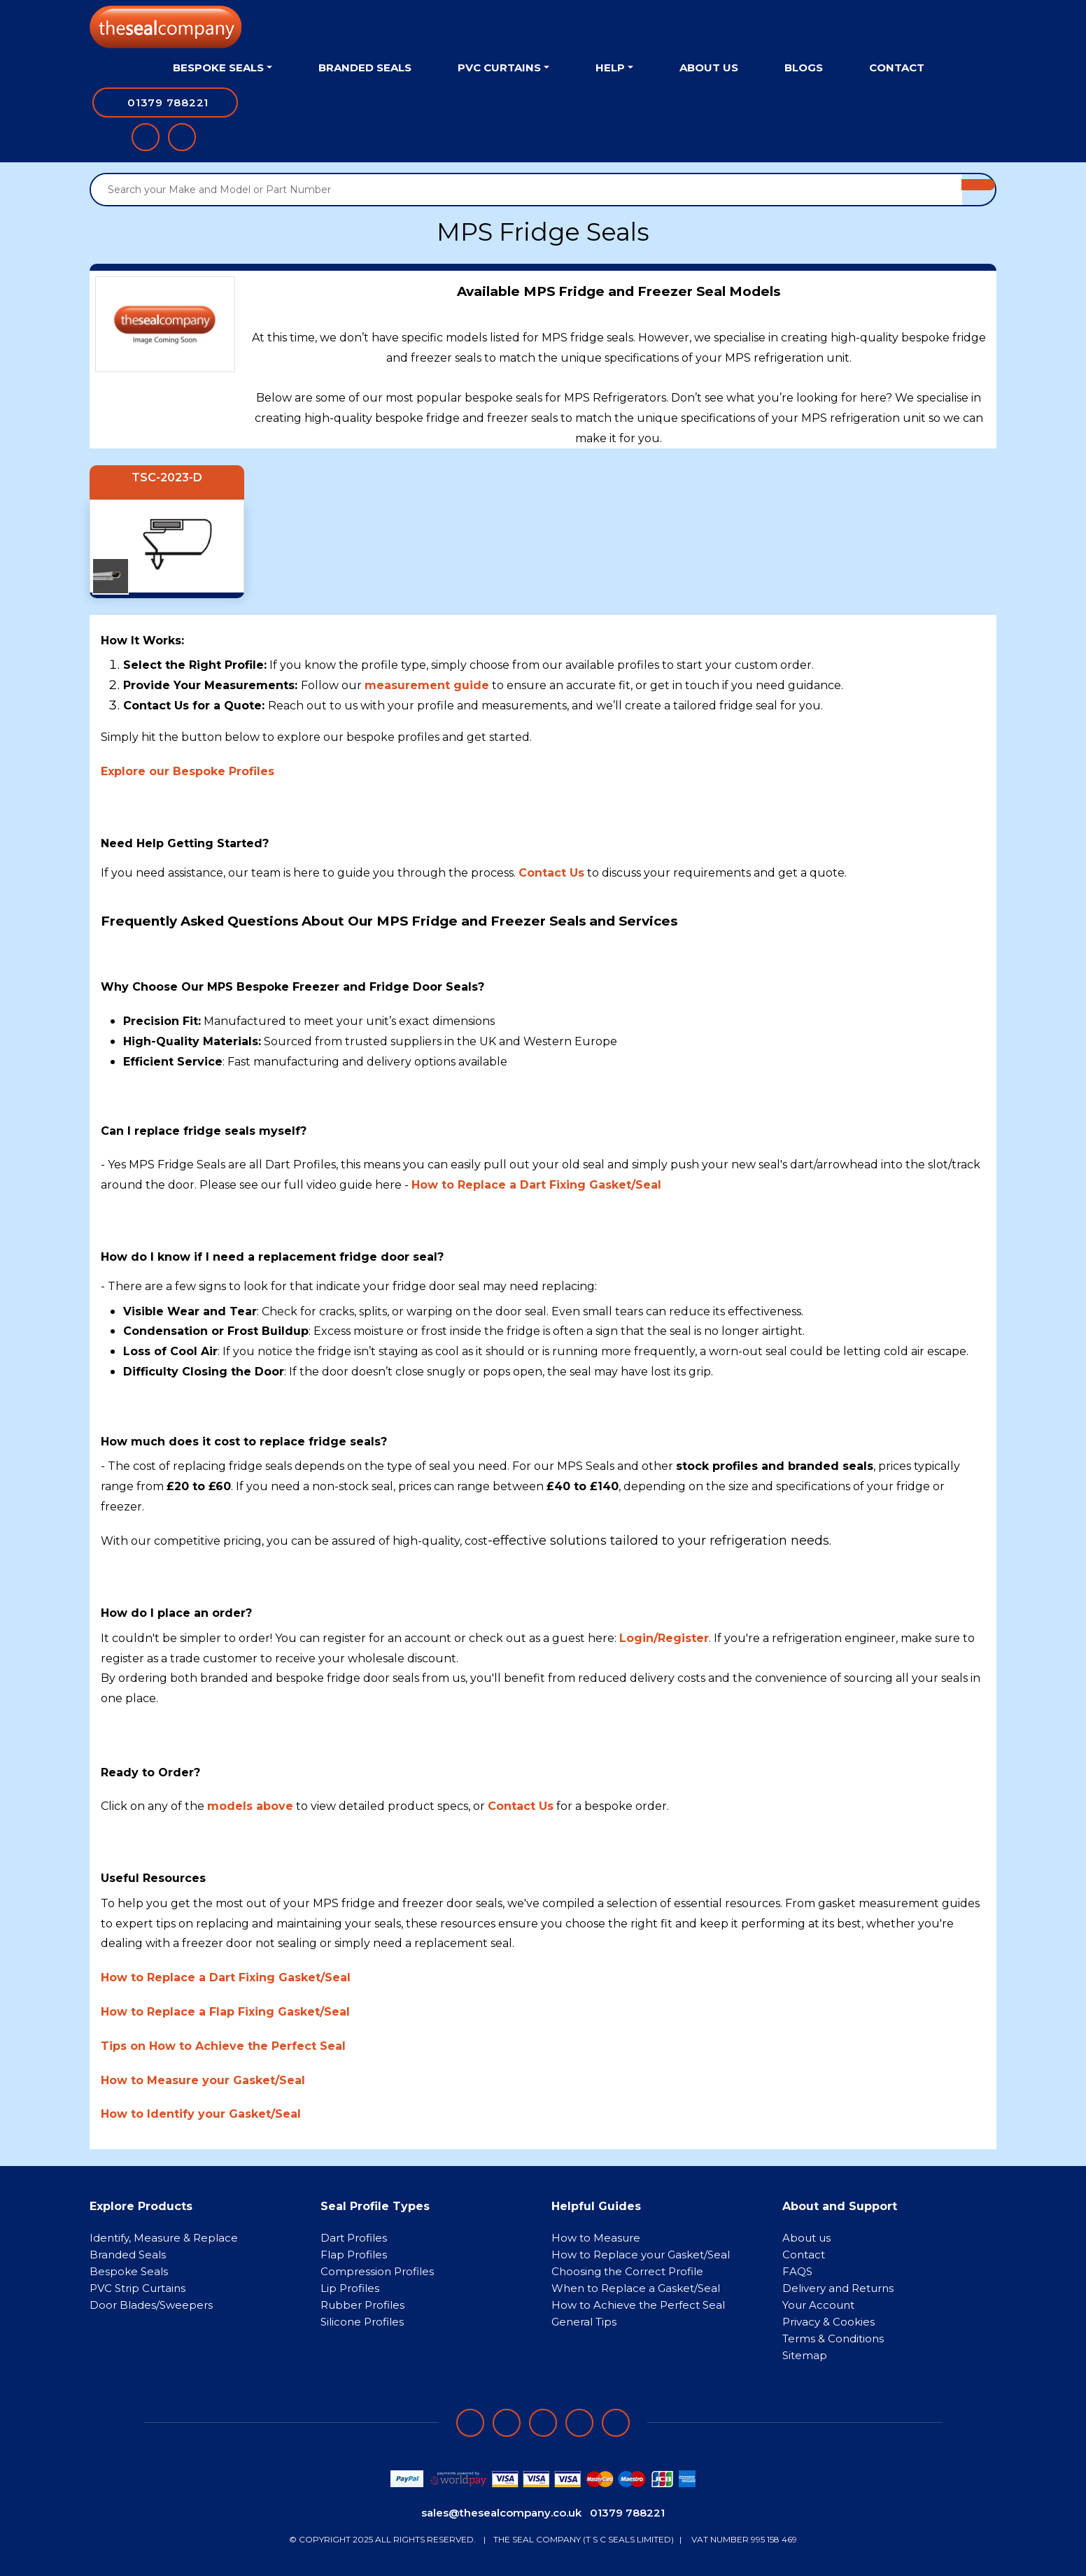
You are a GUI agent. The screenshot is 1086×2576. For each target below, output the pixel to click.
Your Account (818, 2305)
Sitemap (804, 2355)
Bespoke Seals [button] (218, 67)
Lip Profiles (349, 2288)
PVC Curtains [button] (499, 67)
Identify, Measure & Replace (164, 2237)
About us (806, 2237)
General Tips (583, 2321)
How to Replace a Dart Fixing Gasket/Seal (536, 1184)
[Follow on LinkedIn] (507, 2423)
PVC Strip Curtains (137, 2288)
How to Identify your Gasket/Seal (201, 2114)
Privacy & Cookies (828, 2321)
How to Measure (595, 2237)
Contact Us (520, 1806)
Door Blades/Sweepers (151, 2305)
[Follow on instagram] (543, 2423)
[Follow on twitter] (579, 2423)
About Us (708, 67)
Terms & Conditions (833, 2338)
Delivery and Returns (838, 2288)
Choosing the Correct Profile (627, 2271)
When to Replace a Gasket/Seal (635, 2288)
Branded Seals (364, 67)
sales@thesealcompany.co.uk (501, 2512)
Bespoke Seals (129, 2271)
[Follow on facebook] (470, 2423)
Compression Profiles (377, 2271)
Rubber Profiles (362, 2305)
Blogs (803, 67)
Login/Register (664, 1638)
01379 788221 (627, 2512)
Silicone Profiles (362, 2321)
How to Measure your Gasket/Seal (203, 2080)
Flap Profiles (353, 2254)
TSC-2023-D (167, 477)
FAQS (797, 2271)
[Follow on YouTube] (616, 2423)
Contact (896, 67)
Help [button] (610, 67)
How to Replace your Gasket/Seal (640, 2254)
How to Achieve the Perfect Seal (638, 2305)
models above (250, 1806)
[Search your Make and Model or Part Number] (526, 189)
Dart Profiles (353, 2237)
